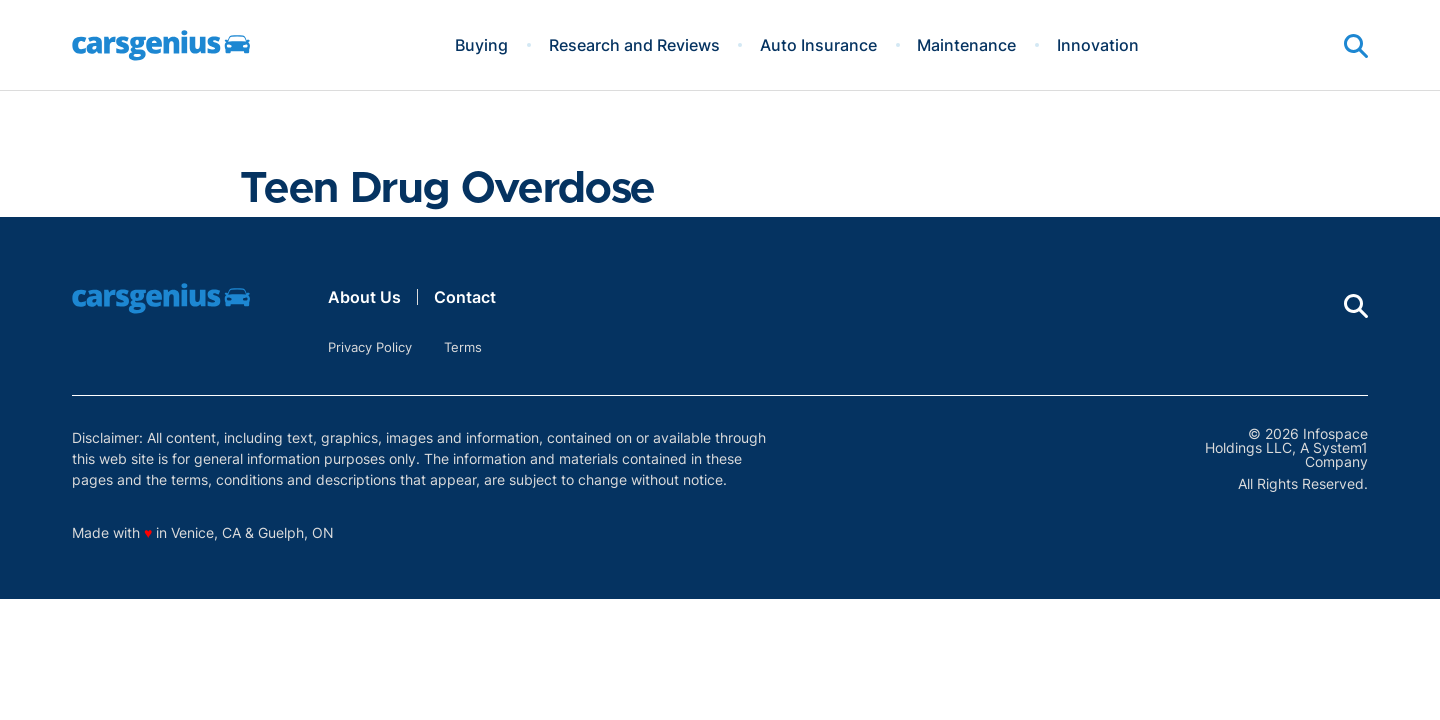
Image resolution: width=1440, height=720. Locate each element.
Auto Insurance (818, 45)
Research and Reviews (634, 45)
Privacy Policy (370, 347)
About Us (364, 297)
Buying (481, 45)
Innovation (1098, 45)
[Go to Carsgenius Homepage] (161, 45)
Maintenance (966, 45)
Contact (465, 297)
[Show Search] (1356, 46)
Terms (463, 347)
